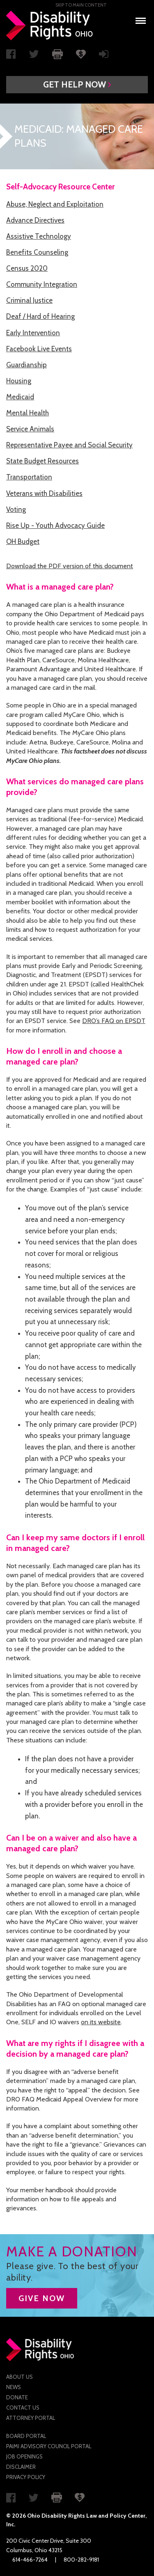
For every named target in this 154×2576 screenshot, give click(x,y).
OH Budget (22, 541)
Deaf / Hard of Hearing (40, 316)
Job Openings (24, 2456)
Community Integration (41, 284)
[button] (77, 84)
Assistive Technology (38, 236)
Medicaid (20, 397)
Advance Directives (35, 220)
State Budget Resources (42, 461)
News (13, 2387)
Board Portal (26, 2436)
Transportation (29, 477)
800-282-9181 (81, 2559)
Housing (18, 381)
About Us (19, 2376)
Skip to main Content (81, 5)
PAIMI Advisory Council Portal (48, 2446)
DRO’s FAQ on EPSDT (113, 1021)
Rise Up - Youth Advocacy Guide (55, 525)
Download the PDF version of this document (69, 566)
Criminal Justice (29, 300)
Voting (16, 509)
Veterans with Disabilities (44, 493)
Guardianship (26, 365)
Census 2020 (27, 268)
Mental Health (27, 413)
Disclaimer (21, 2466)
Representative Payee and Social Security (69, 445)
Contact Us (22, 2407)
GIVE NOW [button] (41, 2298)
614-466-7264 (30, 2559)
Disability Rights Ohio (49, 25)
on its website (101, 2022)
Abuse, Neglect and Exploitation (54, 204)
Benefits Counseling (37, 252)
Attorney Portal (30, 2418)
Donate (17, 2397)
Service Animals (30, 429)
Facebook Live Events (39, 349)
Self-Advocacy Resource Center (60, 186)
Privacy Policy (25, 2477)
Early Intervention (33, 333)
